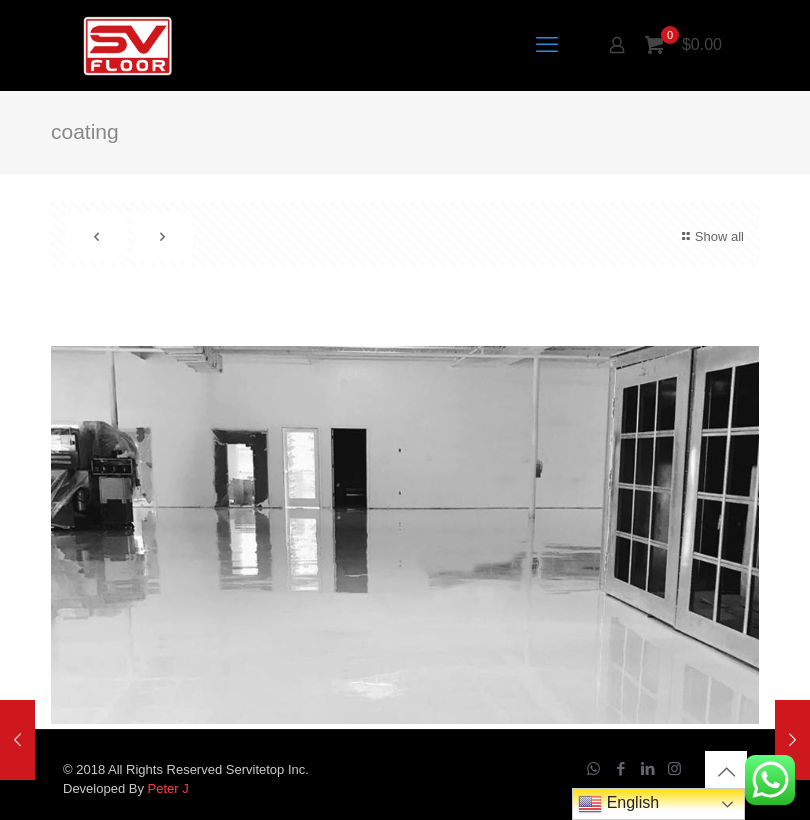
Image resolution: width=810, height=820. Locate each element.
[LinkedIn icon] (647, 768)
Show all (710, 236)
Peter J (168, 788)
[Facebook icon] (620, 768)
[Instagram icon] (674, 768)
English (618, 804)
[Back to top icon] (726, 772)
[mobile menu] (547, 45)
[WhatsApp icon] (593, 768)
